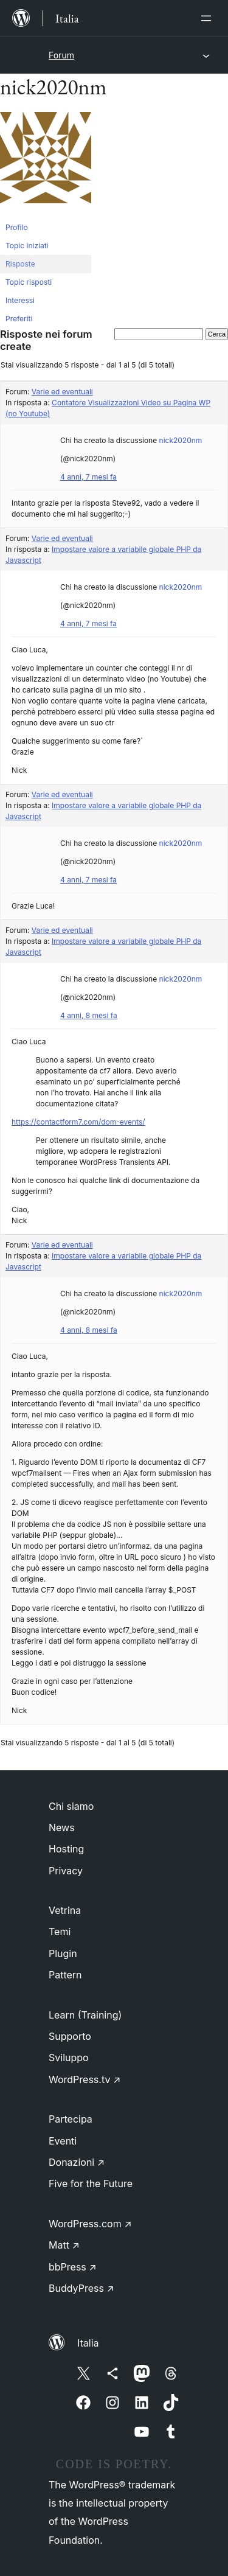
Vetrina (65, 1910)
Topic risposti (28, 282)
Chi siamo (71, 1806)
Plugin (63, 1953)
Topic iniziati (27, 245)
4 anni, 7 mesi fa (88, 476)
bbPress (73, 2267)
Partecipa (70, 2119)
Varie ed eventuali (62, 391)
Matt (64, 2245)
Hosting (66, 1849)
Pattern (65, 1975)
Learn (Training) (85, 2015)
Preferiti (18, 318)
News (62, 1827)
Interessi (20, 300)
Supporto (70, 2036)
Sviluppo (69, 2057)
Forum (61, 55)
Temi (60, 1931)
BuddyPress (81, 2288)
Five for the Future (91, 2183)
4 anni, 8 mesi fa (88, 1015)
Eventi (63, 2141)
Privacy (66, 1871)
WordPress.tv (84, 2079)
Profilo (16, 227)
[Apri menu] (208, 18)
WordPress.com (90, 2224)
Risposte (20, 263)
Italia (88, 2343)
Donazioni (77, 2162)
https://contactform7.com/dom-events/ (78, 1121)
